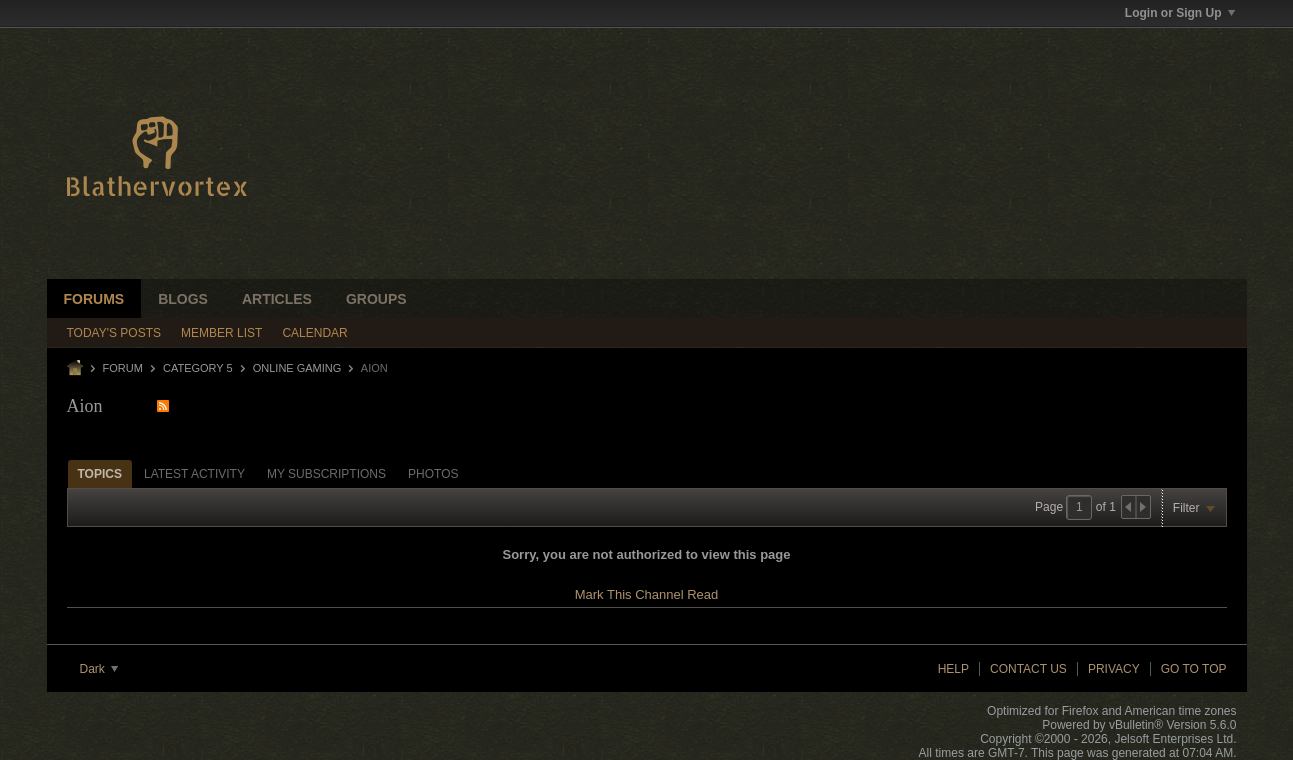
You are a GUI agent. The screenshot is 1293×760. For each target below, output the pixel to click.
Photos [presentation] (433, 474)
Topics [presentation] (100, 474)
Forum (123, 368)
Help (953, 669)
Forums (94, 299)
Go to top (1194, 669)
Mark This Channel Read (647, 594)
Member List (221, 333)
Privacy (1114, 669)
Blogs (183, 299)
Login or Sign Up (1180, 13)
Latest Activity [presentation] (194, 474)
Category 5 (198, 368)
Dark (99, 669)
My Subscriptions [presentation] (326, 474)
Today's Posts (114, 333)
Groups (376, 299)
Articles (277, 299)
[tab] (100, 473)
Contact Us (1028, 669)
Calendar (314, 333)
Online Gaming (297, 368)
